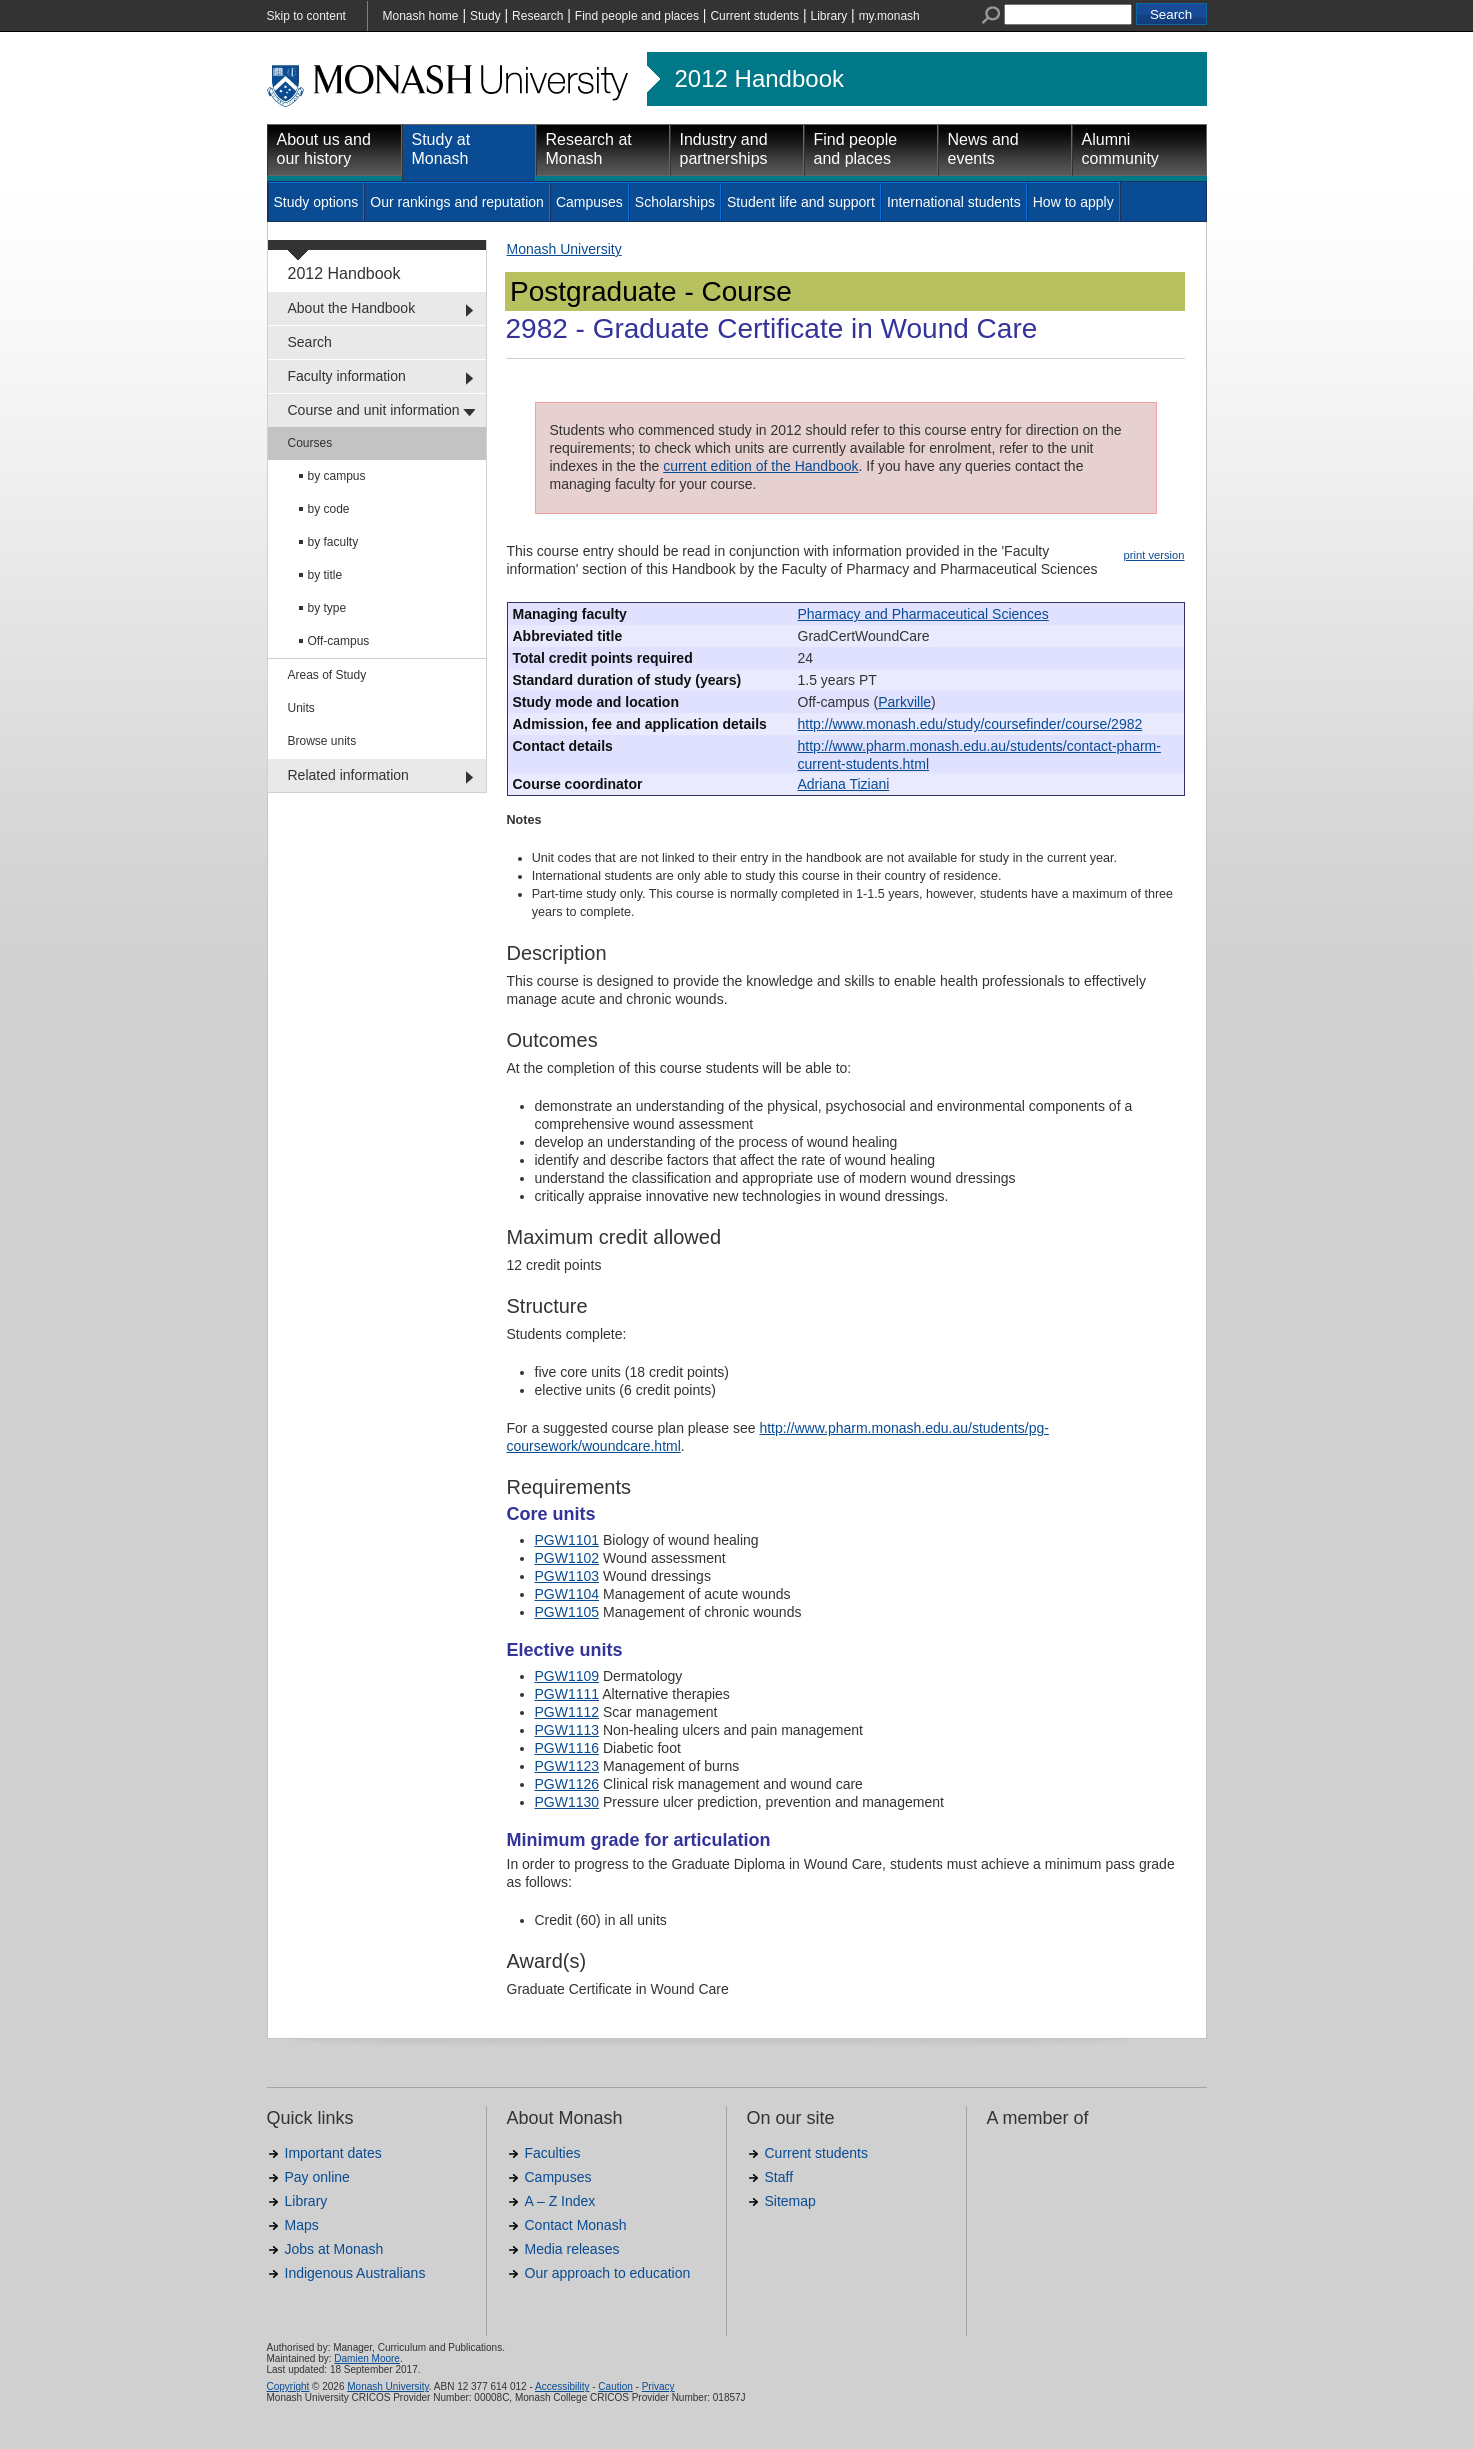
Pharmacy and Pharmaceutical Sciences (923, 614)
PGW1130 (567, 1802)
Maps (302, 2225)
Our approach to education (608, 2273)
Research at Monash (589, 149)
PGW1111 (567, 1694)
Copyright (288, 2386)
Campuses (589, 202)
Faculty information (347, 376)
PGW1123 (567, 1766)
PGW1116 (567, 1748)
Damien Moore (367, 2358)
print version (1154, 555)
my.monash (889, 16)
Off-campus (339, 641)
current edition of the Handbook (760, 466)
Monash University (564, 249)
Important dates (333, 2153)
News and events (983, 149)
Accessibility (562, 2386)
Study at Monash (441, 149)
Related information (348, 775)
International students (954, 202)
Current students (754, 16)
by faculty (333, 542)
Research (537, 16)
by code (329, 509)
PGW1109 (567, 1676)
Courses (310, 443)
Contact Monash (576, 2225)
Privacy (658, 2386)
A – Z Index (560, 2201)
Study (485, 16)
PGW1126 (567, 1784)
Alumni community (1120, 149)
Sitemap (790, 2201)
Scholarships (675, 202)
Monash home (421, 16)
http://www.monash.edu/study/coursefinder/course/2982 (970, 724)
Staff (779, 2177)
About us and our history (324, 149)
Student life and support (801, 202)
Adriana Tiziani (844, 784)
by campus (337, 476)
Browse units (322, 741)
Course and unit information (374, 410)
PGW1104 (567, 1594)
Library (829, 16)
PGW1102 (567, 1558)
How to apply (1073, 202)
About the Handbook (352, 308)
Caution (615, 2386)
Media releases (572, 2249)
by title (325, 575)
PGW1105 (567, 1612)
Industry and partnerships (724, 149)
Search (310, 342)
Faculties (553, 2153)
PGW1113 (567, 1730)
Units (301, 708)
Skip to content (306, 16)
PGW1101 (567, 1540)
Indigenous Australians (355, 2273)
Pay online (317, 2177)
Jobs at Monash (334, 2249)
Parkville (904, 702)
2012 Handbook (759, 79)
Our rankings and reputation (457, 202)
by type (327, 608)
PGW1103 (567, 1576)
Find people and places (637, 16)
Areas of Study (327, 675)
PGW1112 (567, 1712)
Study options (316, 202)
